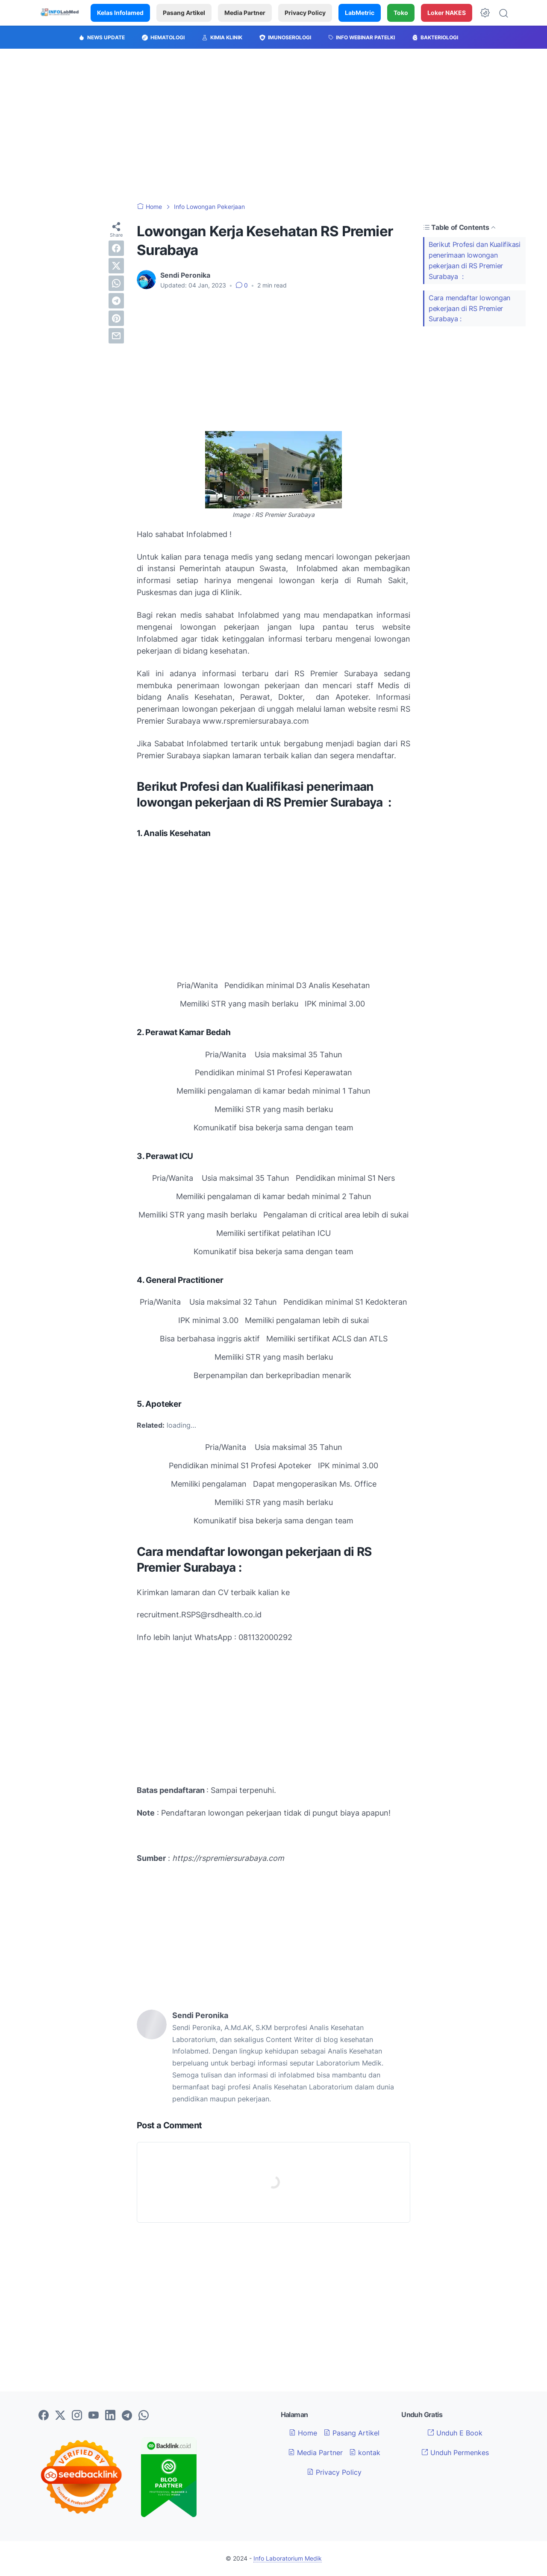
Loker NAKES (446, 12)
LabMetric (359, 12)
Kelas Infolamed (120, 12)
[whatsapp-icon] (143, 2415)
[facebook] (116, 248)
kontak (364, 2452)
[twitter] (116, 265)
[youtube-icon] (93, 2415)
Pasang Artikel (184, 12)
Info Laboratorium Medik (287, 2558)
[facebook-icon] (43, 2415)
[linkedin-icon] (110, 2415)
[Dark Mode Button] (485, 13)
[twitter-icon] (60, 2415)
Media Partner (244, 12)
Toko (401, 12)
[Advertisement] (273, 125)
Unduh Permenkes (455, 2452)
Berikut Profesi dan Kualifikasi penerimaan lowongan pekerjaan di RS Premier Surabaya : (475, 260)
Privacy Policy (305, 12)
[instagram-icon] (77, 2415)
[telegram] (116, 300)
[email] (116, 335)
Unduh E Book (454, 2433)
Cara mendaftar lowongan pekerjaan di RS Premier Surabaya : (469, 308)
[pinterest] (116, 318)
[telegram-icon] (127, 2415)
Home (303, 2433)
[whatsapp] (116, 283)
